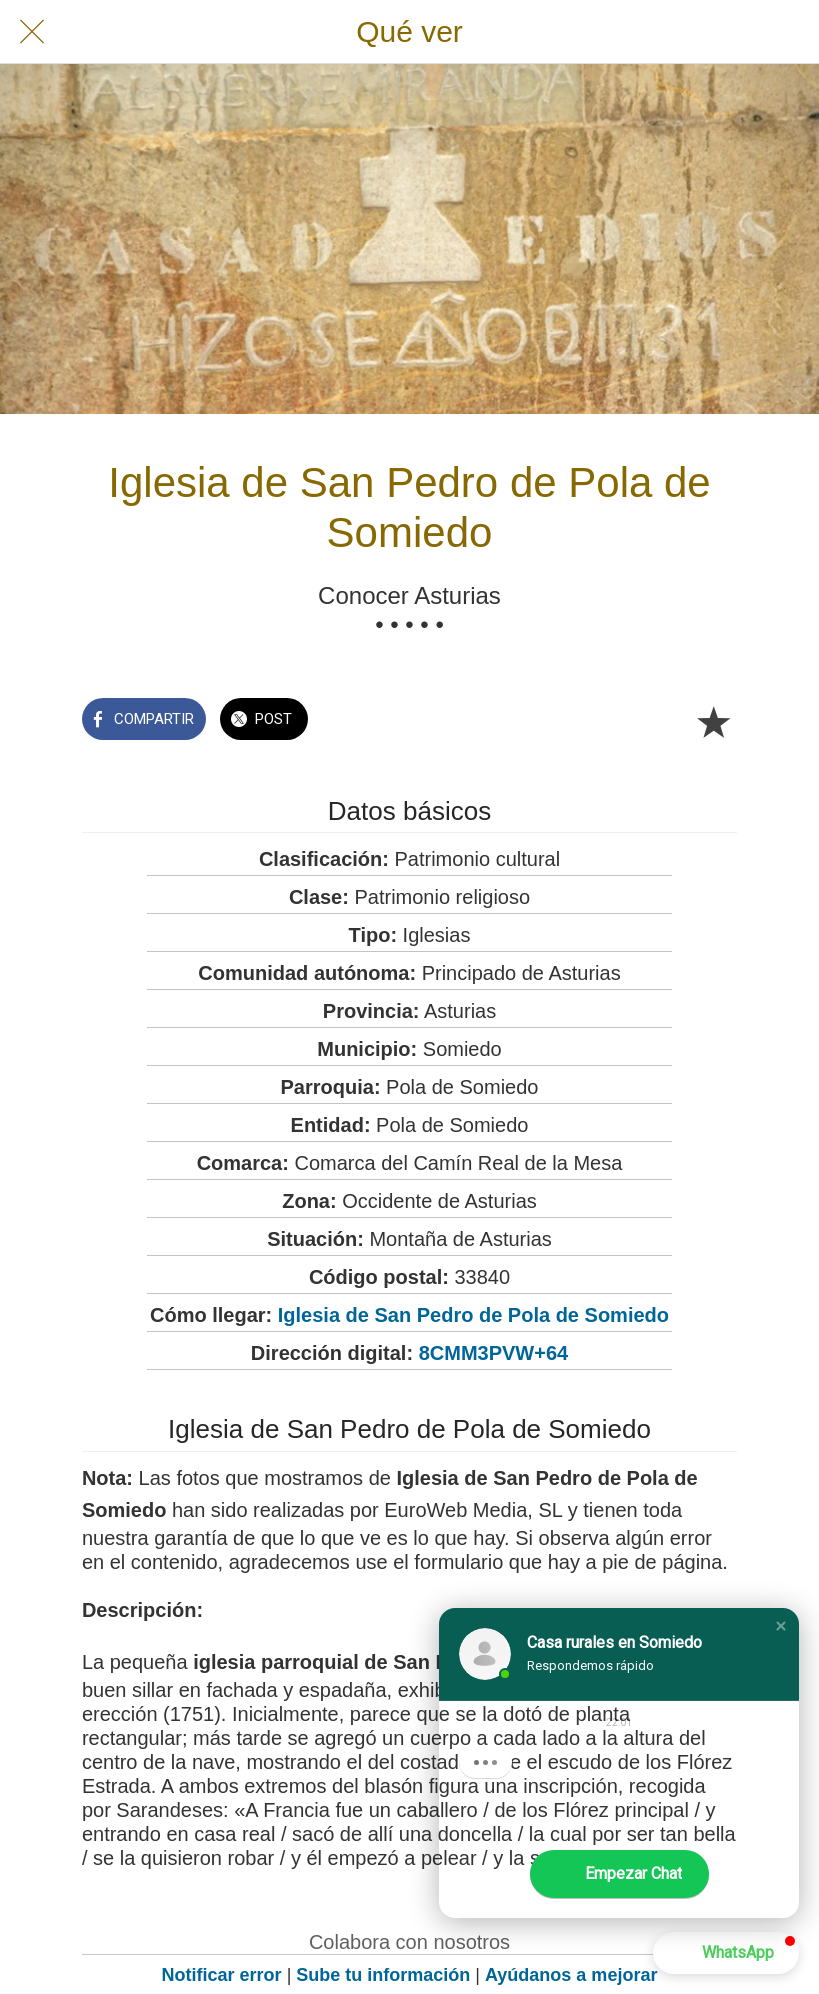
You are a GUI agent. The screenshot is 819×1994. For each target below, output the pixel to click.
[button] (781, 1626)
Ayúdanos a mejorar (571, 1975)
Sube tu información (383, 1975)
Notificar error (222, 1975)
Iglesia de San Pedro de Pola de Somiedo (473, 1315)
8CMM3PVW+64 (494, 1353)
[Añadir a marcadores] (713, 721)
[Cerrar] (32, 32)
